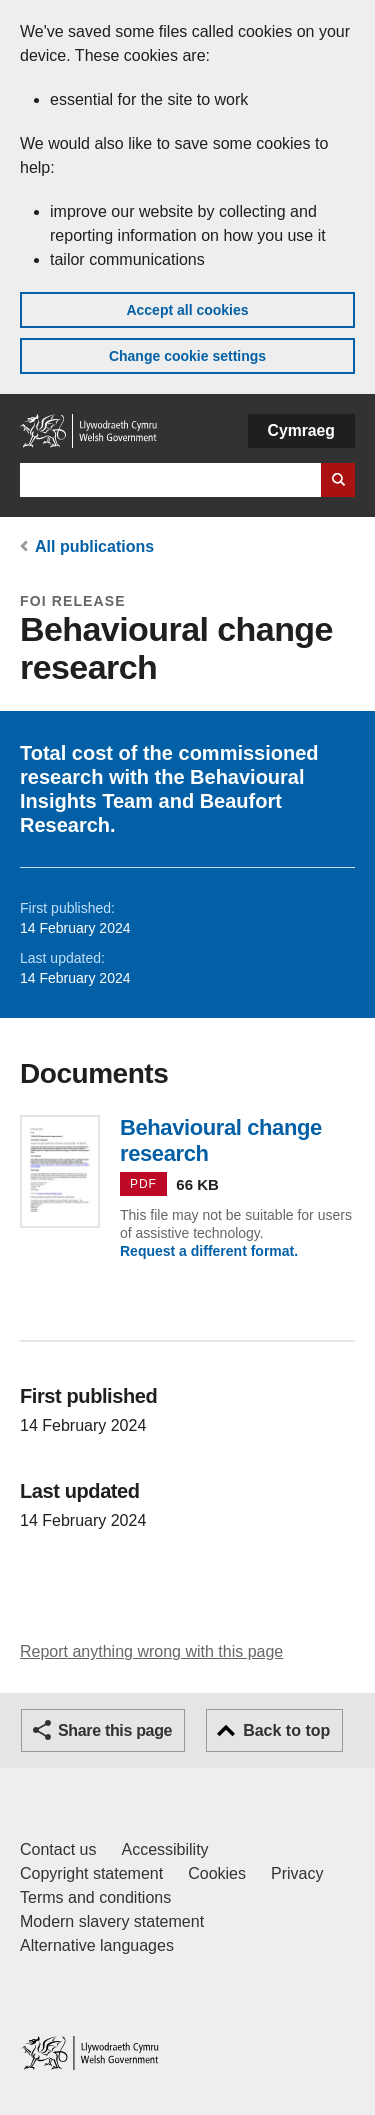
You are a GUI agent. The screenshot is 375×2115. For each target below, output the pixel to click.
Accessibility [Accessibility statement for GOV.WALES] (164, 1849)
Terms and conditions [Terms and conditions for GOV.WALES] (95, 1897)
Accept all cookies (187, 310)
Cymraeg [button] (301, 430)
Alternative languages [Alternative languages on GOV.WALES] (97, 1945)
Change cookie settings (187, 356)
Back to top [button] (286, 1730)
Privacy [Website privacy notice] (297, 1873)
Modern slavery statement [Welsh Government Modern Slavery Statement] (112, 1921)
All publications (94, 546)
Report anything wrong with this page (151, 1651)
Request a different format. (209, 1251)
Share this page (115, 1730)
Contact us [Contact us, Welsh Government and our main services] (58, 1849)
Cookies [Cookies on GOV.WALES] (217, 1873)
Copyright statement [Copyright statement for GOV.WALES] (91, 1873)
